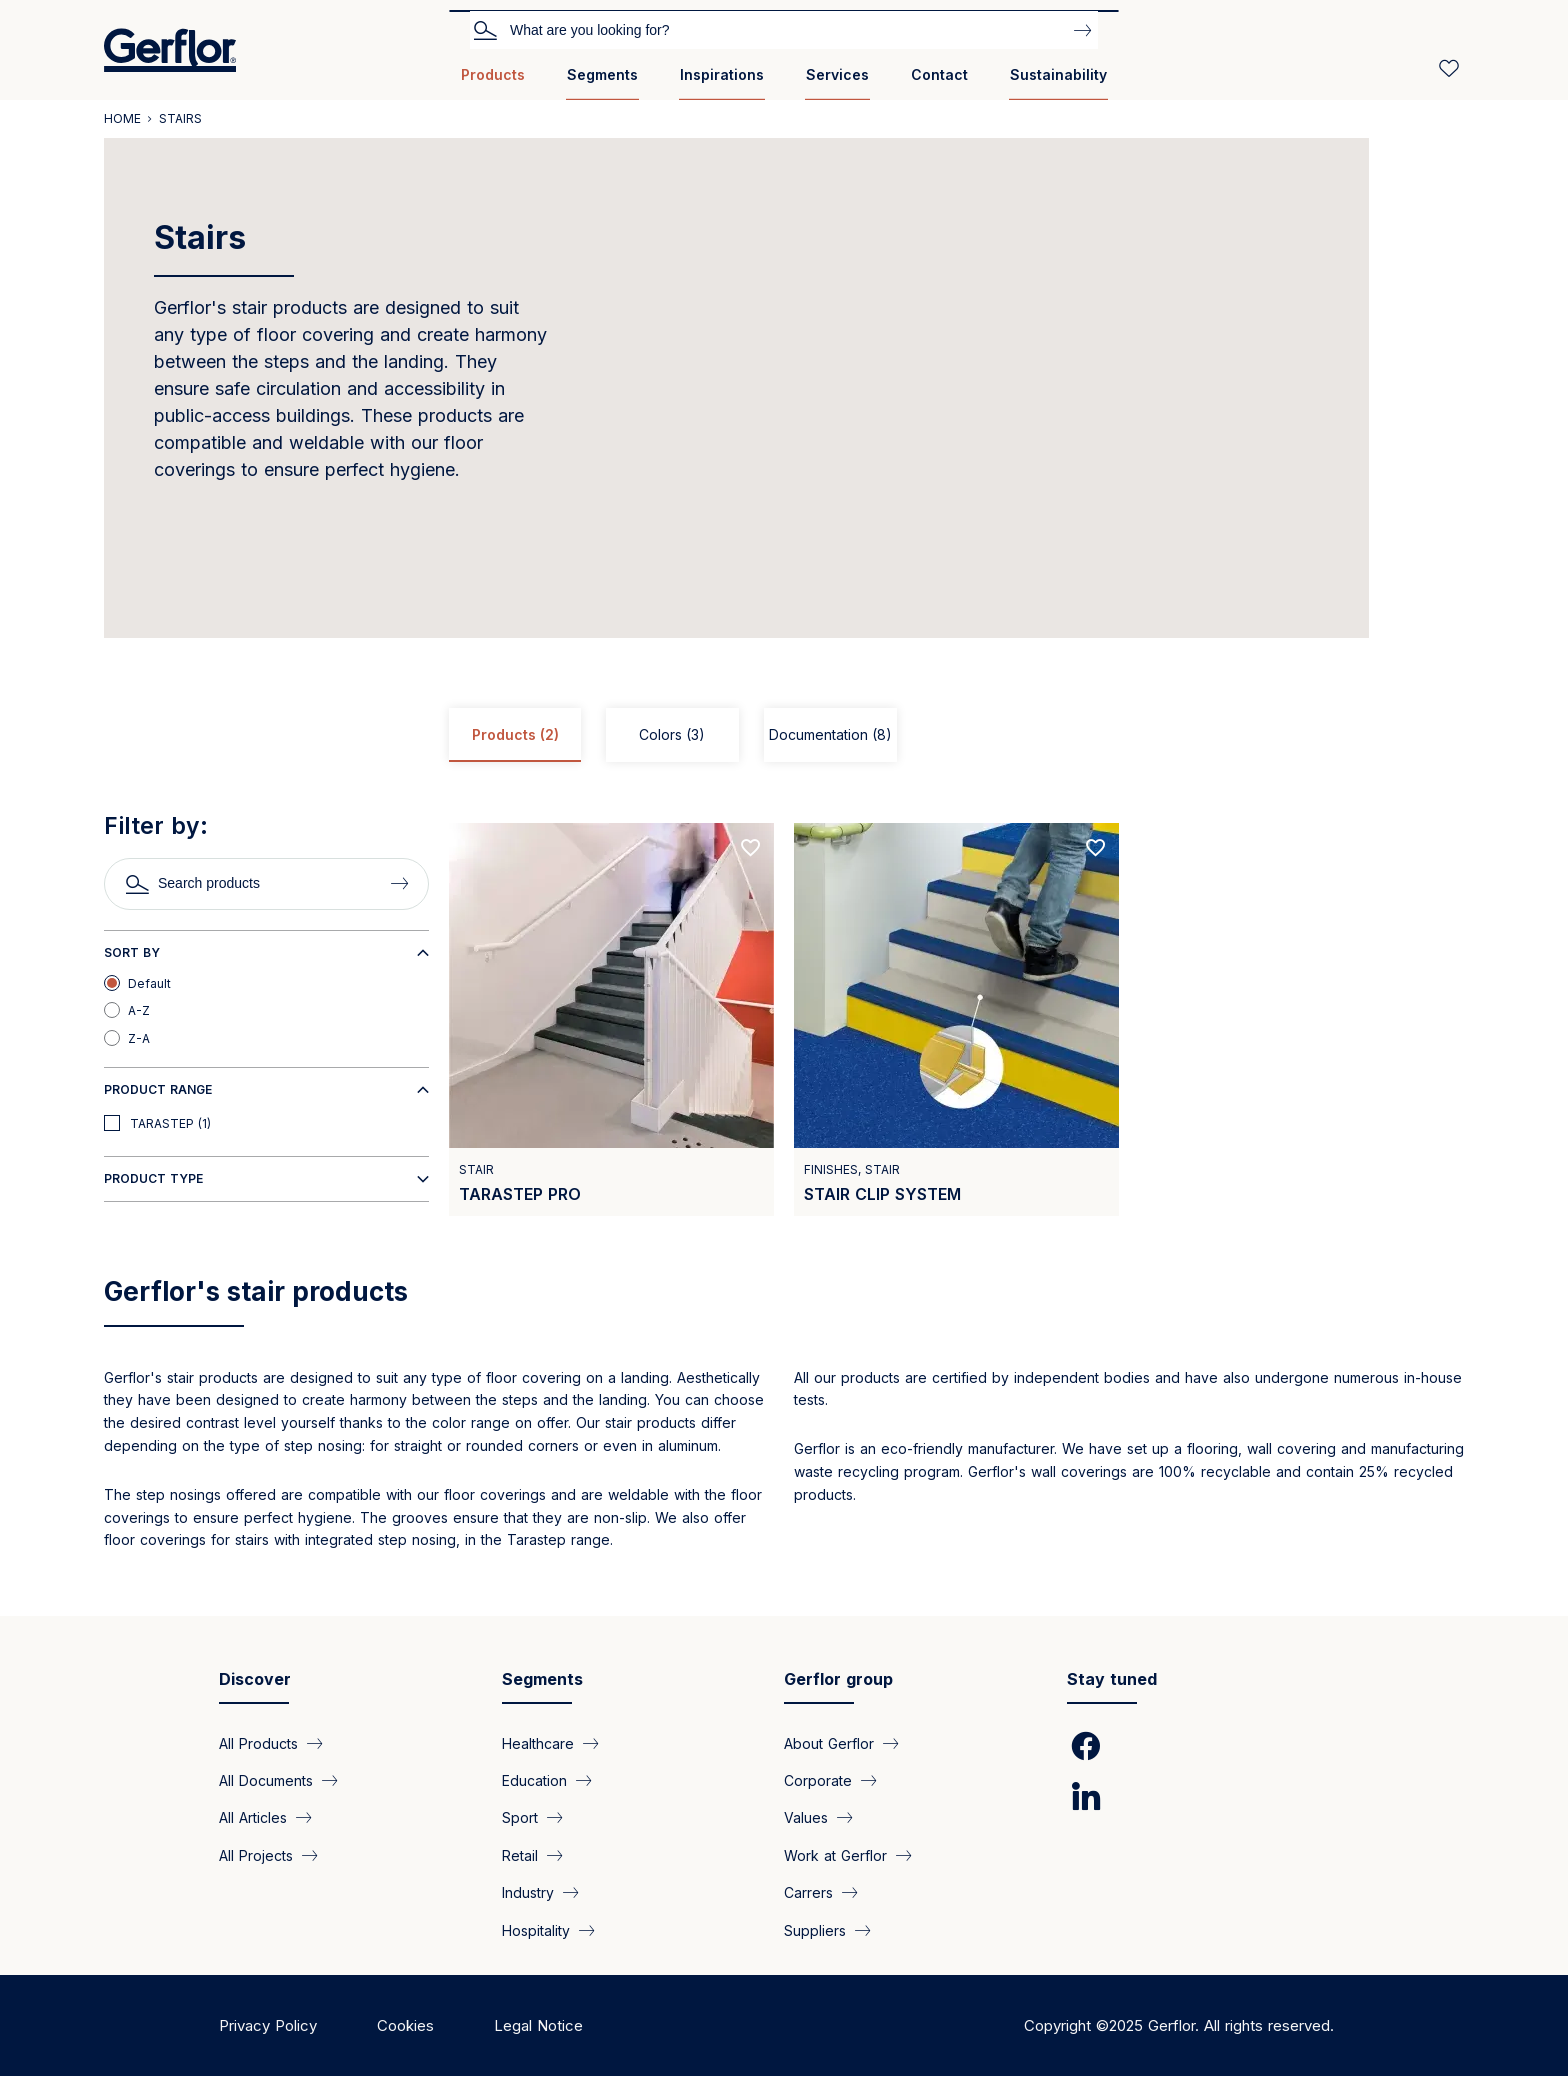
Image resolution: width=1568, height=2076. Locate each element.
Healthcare (538, 1742)
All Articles (253, 1817)
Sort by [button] (132, 952)
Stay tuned (1112, 1679)
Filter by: (156, 826)
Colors (672, 735)
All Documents (266, 1780)
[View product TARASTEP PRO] (611, 1019)
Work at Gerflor (835, 1854)
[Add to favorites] (751, 848)
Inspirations (722, 74)
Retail (520, 1854)
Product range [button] (158, 1089)
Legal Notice (538, 2025)
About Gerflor (829, 1742)
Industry (528, 1892)
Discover (255, 1679)
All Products (258, 1742)
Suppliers (815, 1929)
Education (534, 1780)
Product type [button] (153, 1178)
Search (485, 29)
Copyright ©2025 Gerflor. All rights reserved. (1179, 2025)
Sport (520, 1817)
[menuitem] (493, 82)
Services (837, 74)
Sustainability (1058, 74)
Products (493, 74)
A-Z (139, 1010)
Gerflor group (838, 1679)
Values (806, 1817)
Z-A (139, 1038)
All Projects (256, 1854)
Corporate (818, 1780)
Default (149, 983)
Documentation (830, 735)
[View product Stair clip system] (956, 1019)
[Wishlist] (1449, 68)
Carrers (808, 1892)
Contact (939, 74)
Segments (602, 74)
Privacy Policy (268, 2025)
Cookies (405, 2025)
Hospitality (536, 1929)
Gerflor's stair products (256, 1291)
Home (122, 118)
